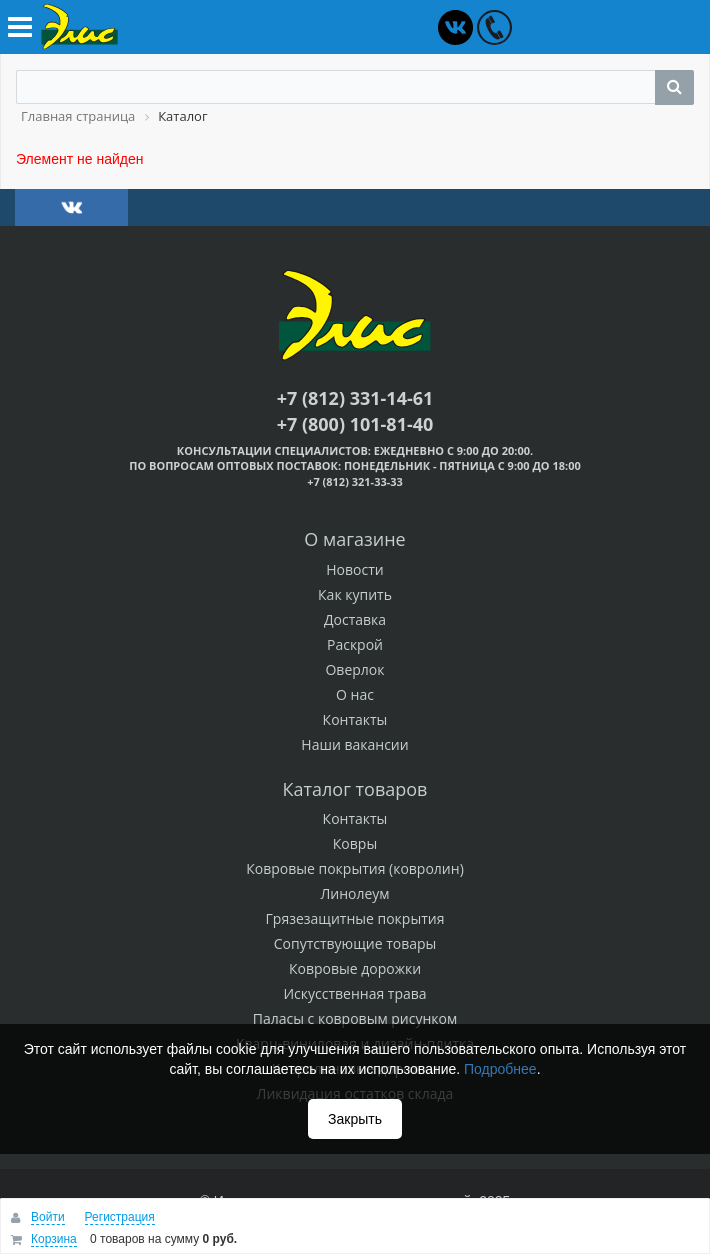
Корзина (54, 1239)
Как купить (355, 594)
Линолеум (354, 893)
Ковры (355, 843)
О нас (355, 694)
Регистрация (120, 1217)
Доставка (355, 619)
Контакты (355, 719)
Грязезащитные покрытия (355, 918)
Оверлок (354, 669)
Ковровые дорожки (355, 968)
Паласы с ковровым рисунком (355, 1018)
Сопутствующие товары (355, 943)
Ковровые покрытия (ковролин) (355, 868)
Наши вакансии (354, 744)
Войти (48, 1217)
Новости (354, 569)
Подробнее (500, 1069)
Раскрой (355, 644)
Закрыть (355, 1119)
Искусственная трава (354, 993)
